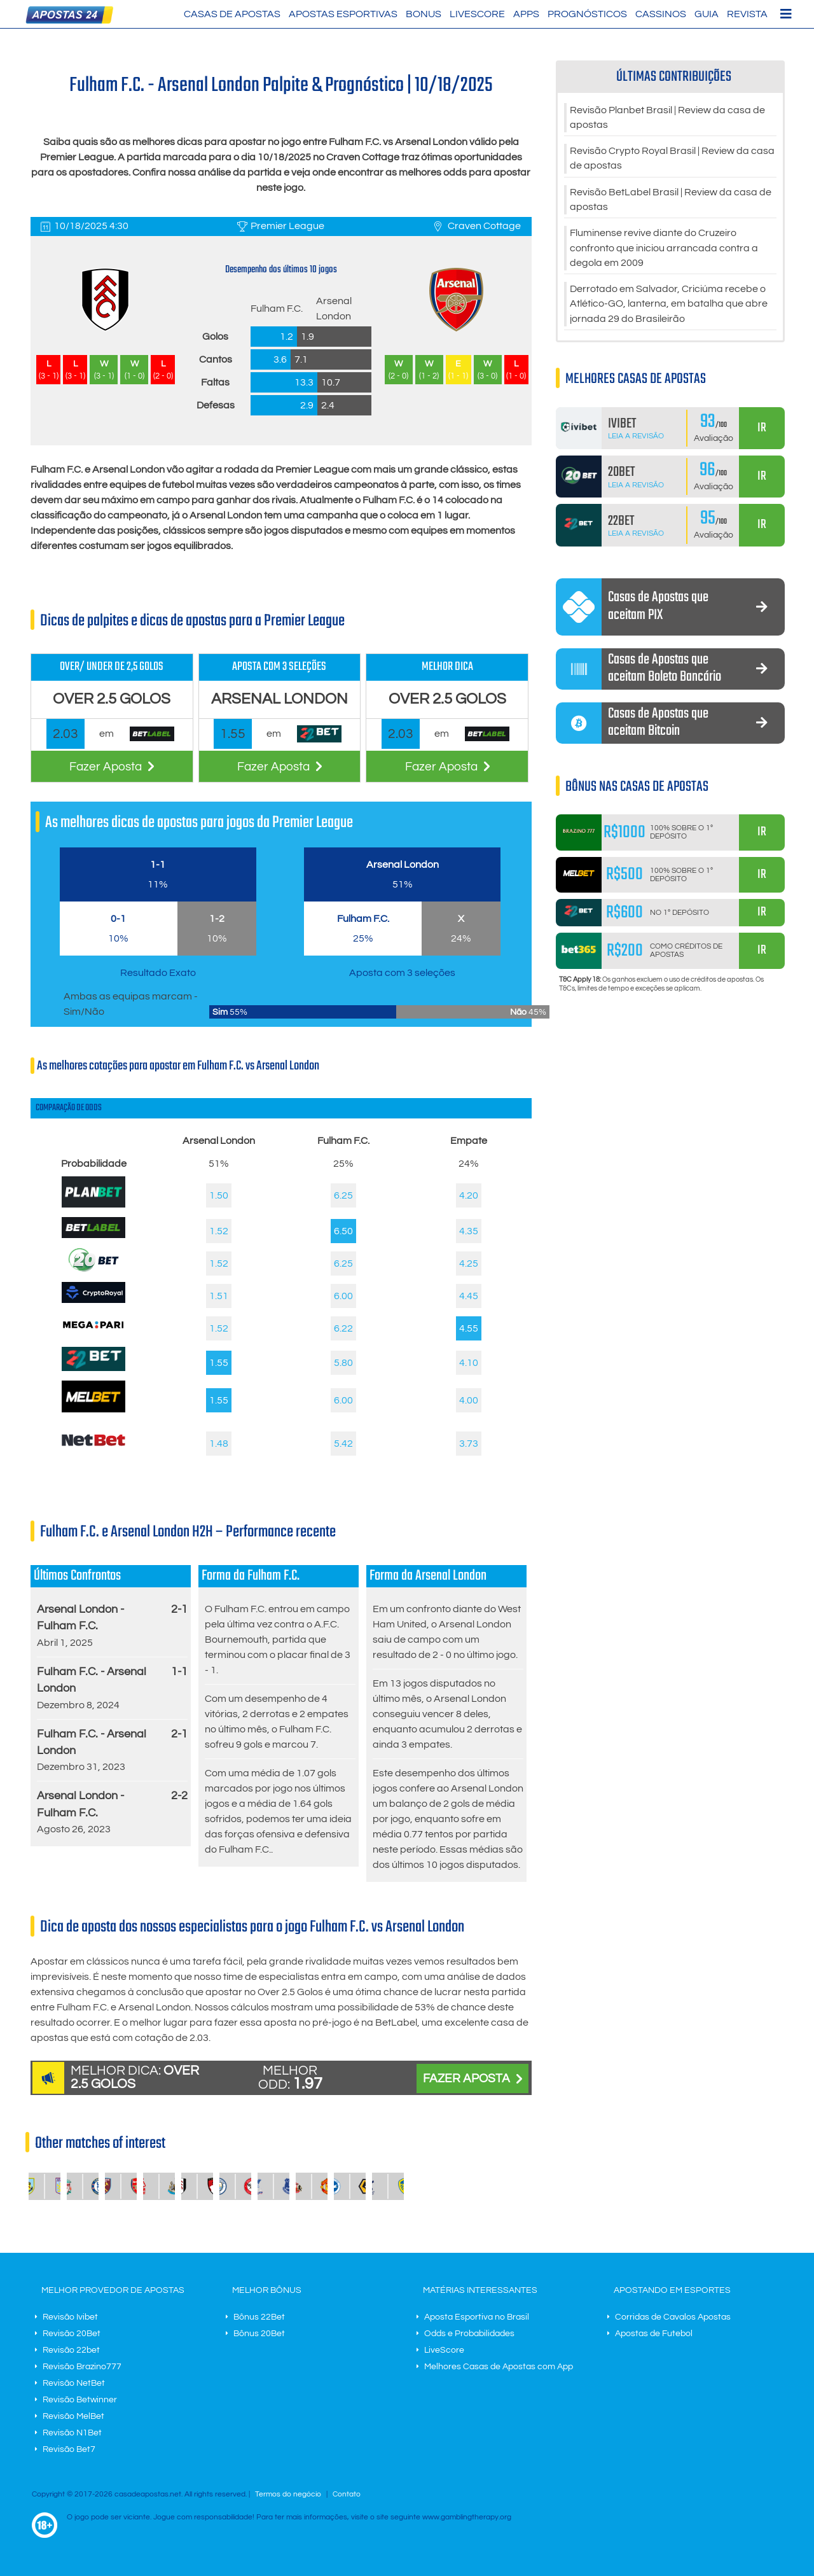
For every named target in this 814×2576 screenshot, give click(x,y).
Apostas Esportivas (343, 14)
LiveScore (477, 14)
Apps (526, 14)
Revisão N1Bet (72, 2432)
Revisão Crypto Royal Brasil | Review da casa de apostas (672, 160)
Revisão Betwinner (80, 2399)
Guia (706, 14)
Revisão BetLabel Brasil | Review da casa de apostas (670, 202)
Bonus (423, 14)
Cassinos (660, 14)
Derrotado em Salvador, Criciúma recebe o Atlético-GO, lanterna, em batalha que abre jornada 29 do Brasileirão (669, 309)
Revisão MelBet (73, 2416)
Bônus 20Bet (259, 2333)
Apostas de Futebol (654, 2333)
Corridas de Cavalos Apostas (673, 2317)
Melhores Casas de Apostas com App (498, 2366)
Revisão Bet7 (69, 2449)
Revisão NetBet (74, 2383)
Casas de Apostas (232, 14)
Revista (747, 14)
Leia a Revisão (636, 442)
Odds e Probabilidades (469, 2333)
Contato (347, 2494)
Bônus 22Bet (259, 2317)
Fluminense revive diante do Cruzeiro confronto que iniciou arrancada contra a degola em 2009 (664, 252)
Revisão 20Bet (71, 2333)
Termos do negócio (288, 2494)
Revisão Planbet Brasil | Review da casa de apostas (667, 118)
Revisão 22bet (71, 2350)
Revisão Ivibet (70, 2317)
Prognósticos (587, 14)
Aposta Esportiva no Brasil (476, 2317)
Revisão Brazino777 (82, 2366)
